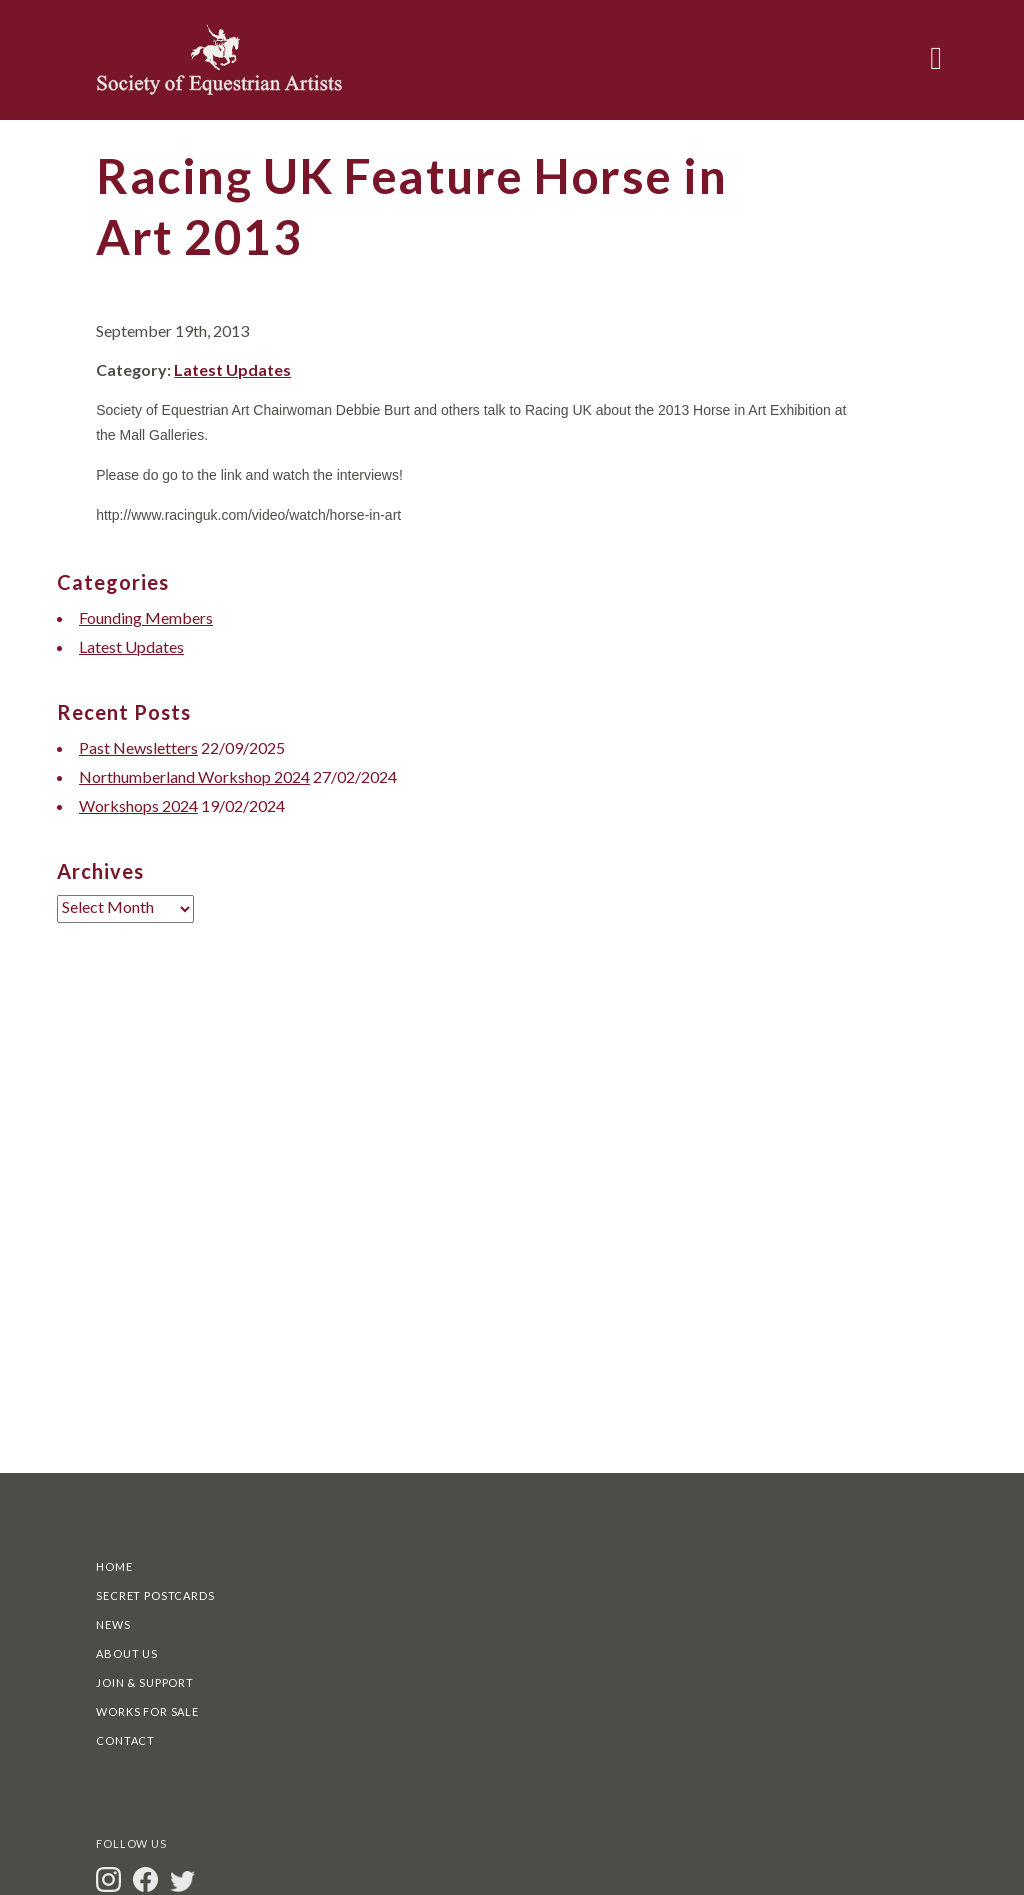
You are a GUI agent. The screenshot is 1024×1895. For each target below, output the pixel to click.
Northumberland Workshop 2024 (194, 776)
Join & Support (145, 1682)
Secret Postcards (155, 1595)
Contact (125, 1740)
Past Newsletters (138, 747)
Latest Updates (232, 369)
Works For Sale (147, 1711)
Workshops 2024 (138, 805)
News (113, 1624)
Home (114, 1566)
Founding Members (146, 617)
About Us (127, 1653)
